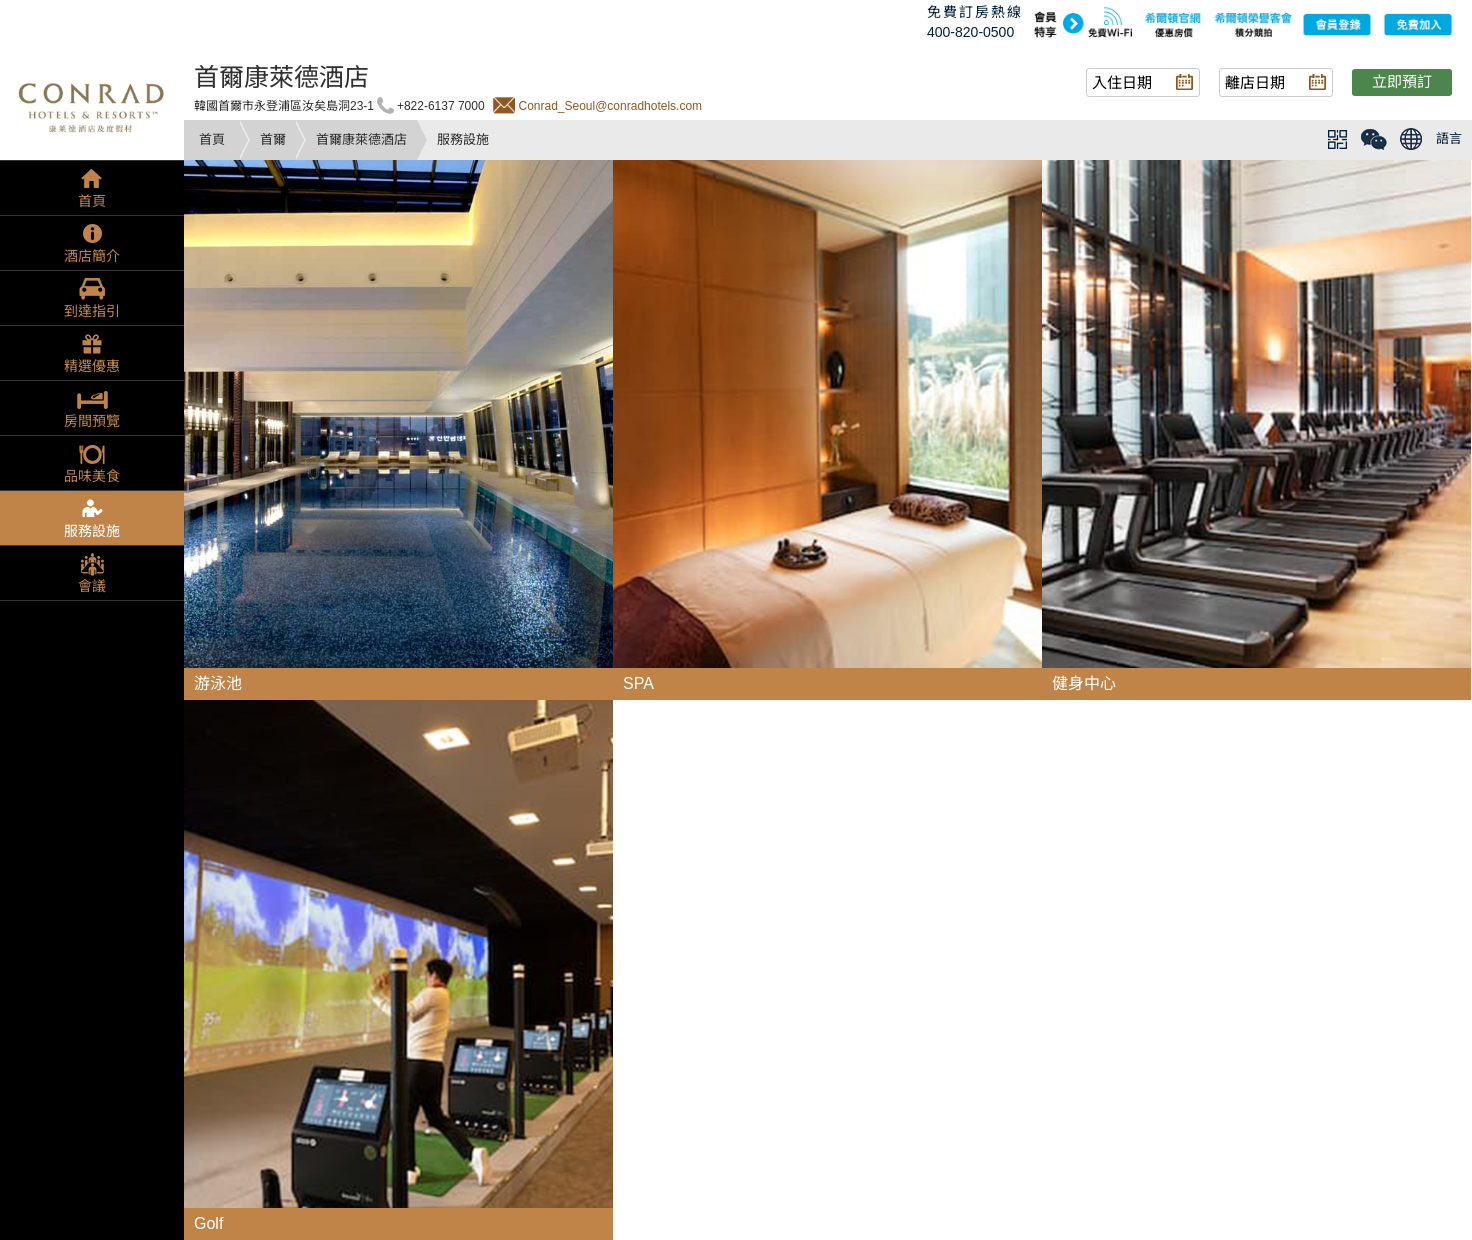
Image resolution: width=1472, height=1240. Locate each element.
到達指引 (92, 311)
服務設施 (92, 531)
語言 (1449, 138)
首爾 (273, 139)
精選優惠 (92, 366)
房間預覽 (92, 421)
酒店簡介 (92, 256)
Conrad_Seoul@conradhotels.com (610, 106)
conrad (92, 105)
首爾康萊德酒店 (361, 139)
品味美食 (92, 476)
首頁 (212, 139)
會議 (92, 586)
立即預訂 (1402, 81)
